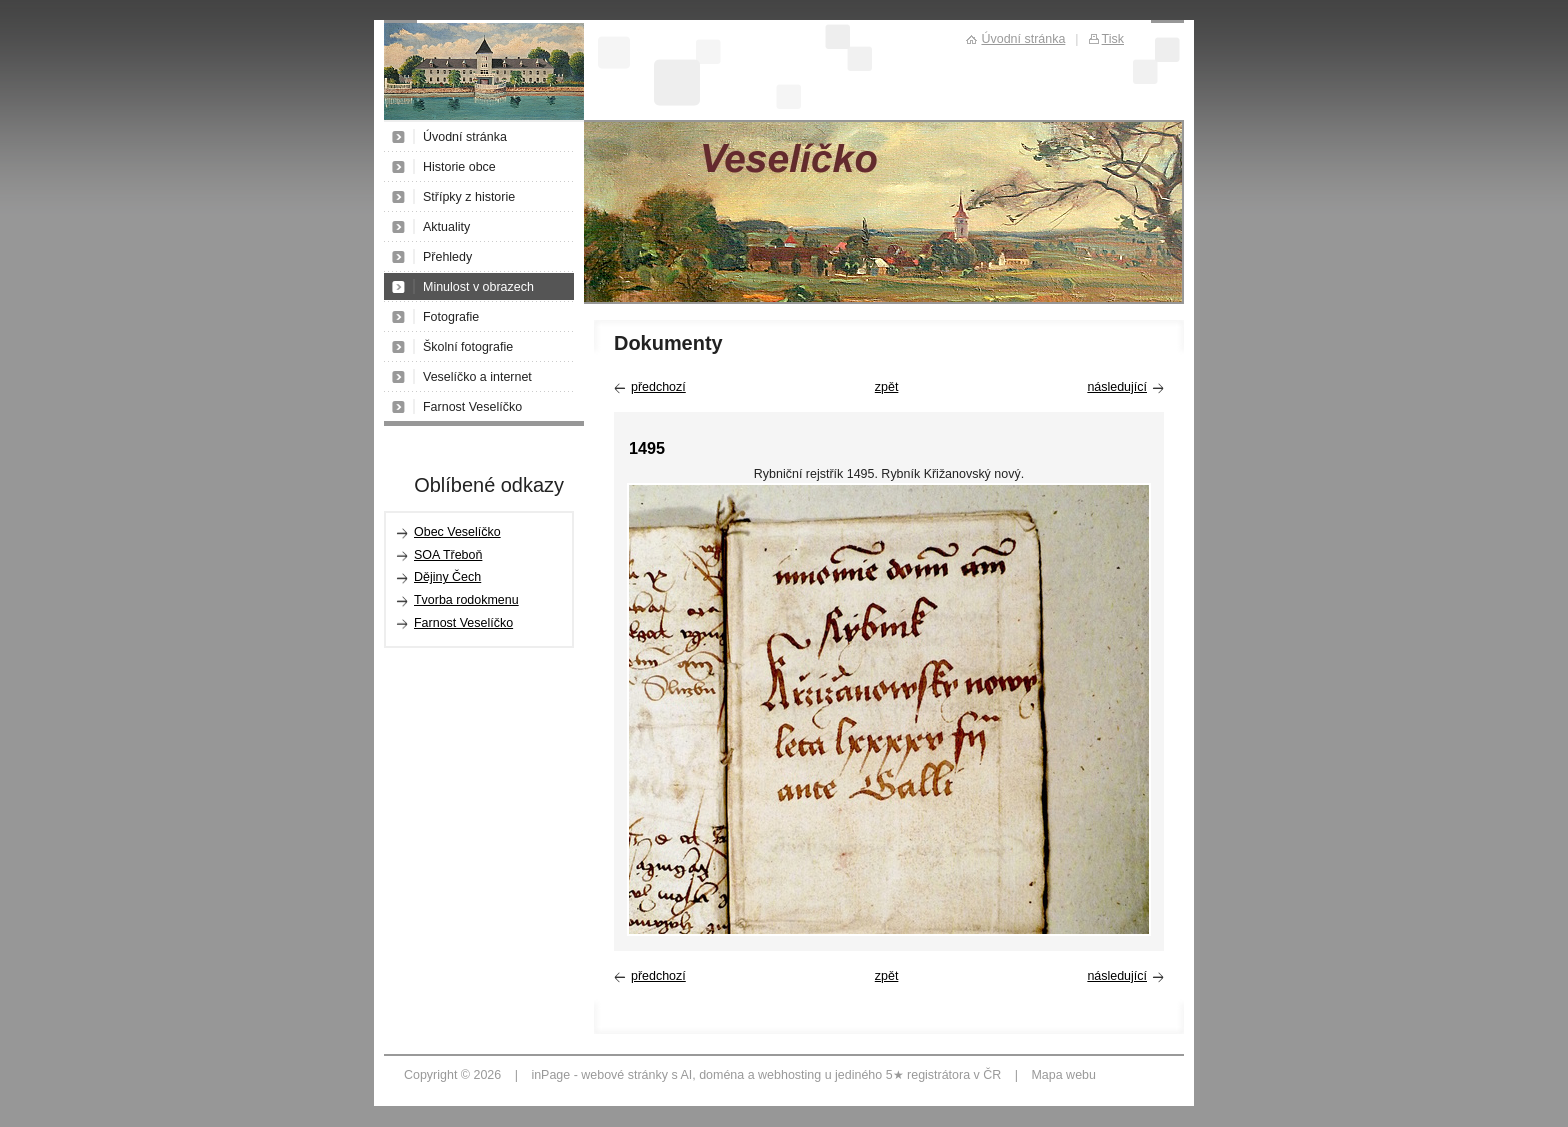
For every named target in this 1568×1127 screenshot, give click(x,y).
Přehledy (447, 257)
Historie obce (459, 167)
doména (721, 1075)
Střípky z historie (469, 197)
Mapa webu (1063, 1075)
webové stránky (624, 1075)
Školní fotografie (468, 347)
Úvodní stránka (465, 137)
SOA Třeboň (448, 555)
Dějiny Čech (447, 577)
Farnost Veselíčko (472, 407)
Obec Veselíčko (457, 532)
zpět (887, 387)
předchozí (658, 387)
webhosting (789, 1075)
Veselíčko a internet (477, 377)
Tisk (1113, 39)
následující (1117, 387)
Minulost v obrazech (478, 287)
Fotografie (451, 317)
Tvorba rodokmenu (466, 600)
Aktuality (446, 227)
